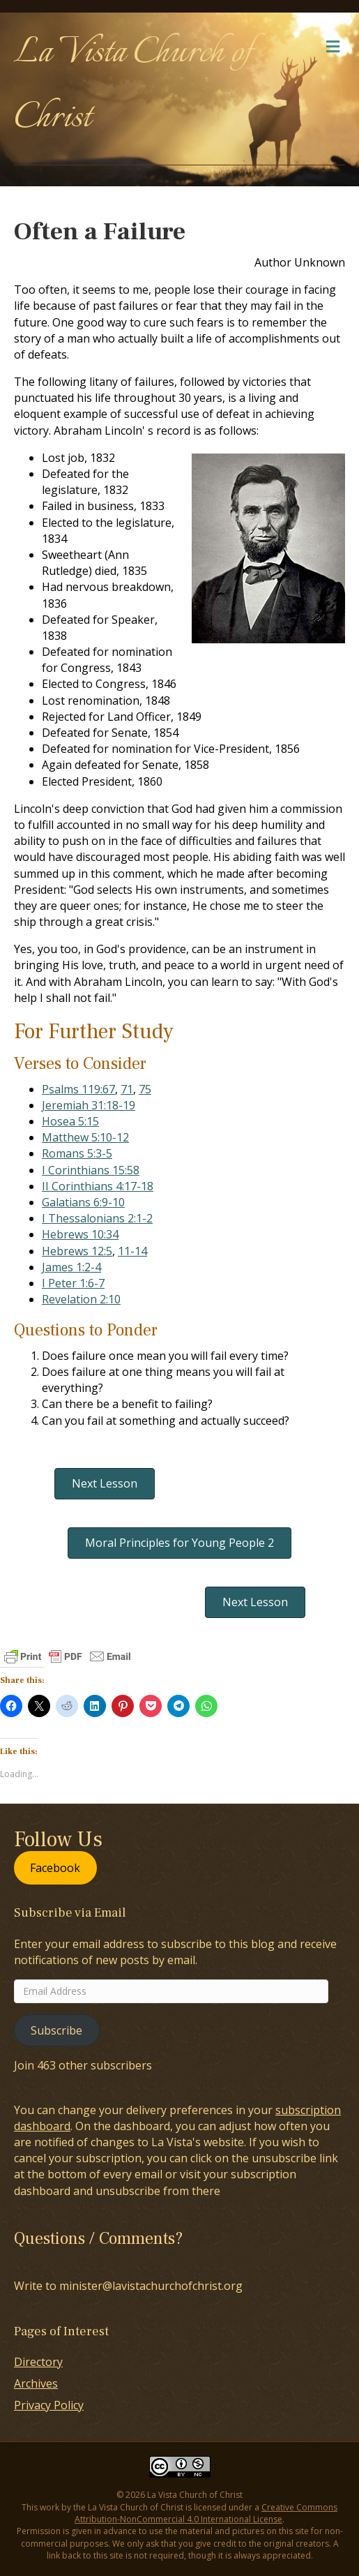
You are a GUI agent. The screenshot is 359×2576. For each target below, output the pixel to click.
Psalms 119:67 (78, 1089)
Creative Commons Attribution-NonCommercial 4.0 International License (206, 2513)
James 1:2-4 (71, 1267)
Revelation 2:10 (81, 1299)
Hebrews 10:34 (80, 1234)
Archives (36, 2383)
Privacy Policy (49, 2405)
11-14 (132, 1251)
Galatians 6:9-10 (83, 1202)
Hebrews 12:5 (77, 1251)
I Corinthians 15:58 (90, 1170)
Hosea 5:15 (70, 1121)
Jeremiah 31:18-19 (88, 1105)
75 (145, 1089)
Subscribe (56, 2030)
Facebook (55, 1867)
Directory (38, 2361)
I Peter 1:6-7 (73, 1283)
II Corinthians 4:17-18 (97, 1186)
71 (127, 1089)
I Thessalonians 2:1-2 (97, 1218)
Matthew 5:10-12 (85, 1137)
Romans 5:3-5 (77, 1153)
